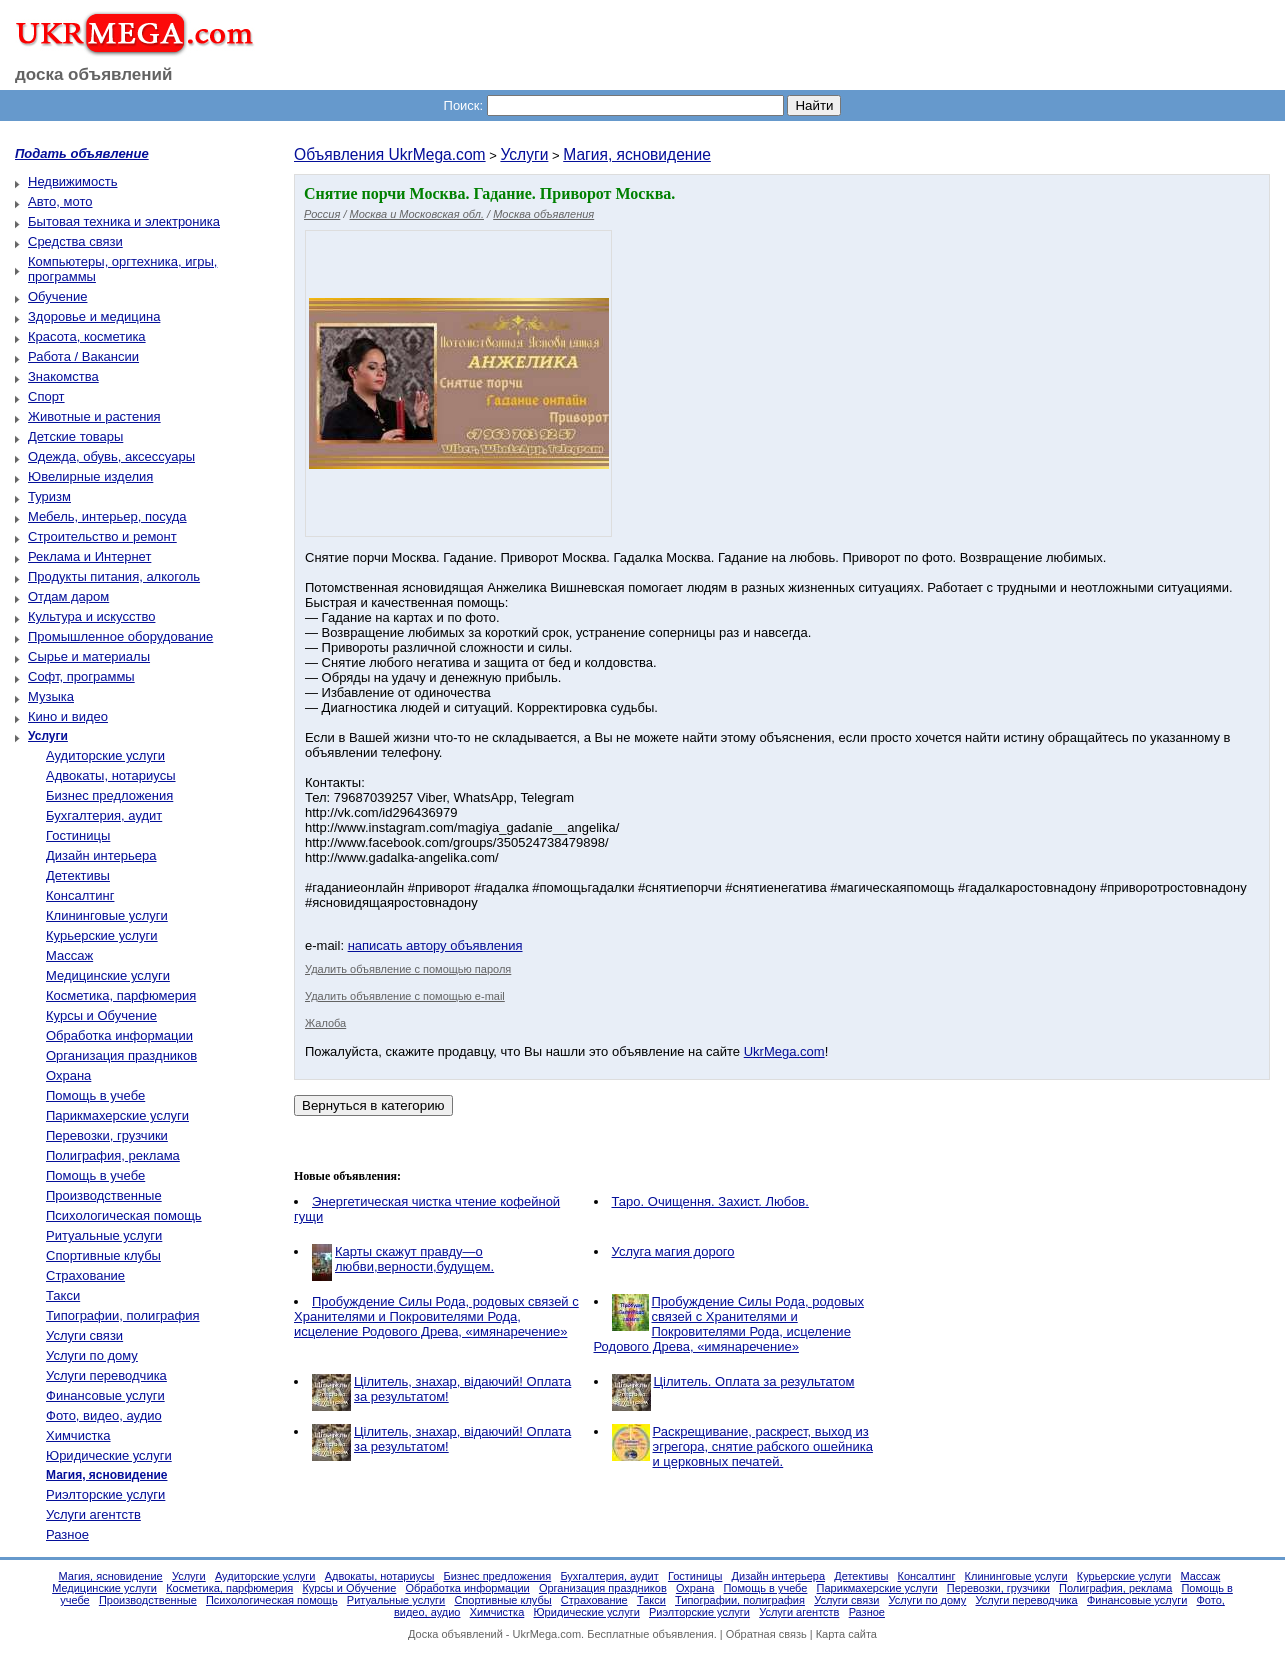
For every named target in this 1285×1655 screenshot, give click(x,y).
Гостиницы (78, 835)
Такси (63, 1295)
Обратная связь (766, 1634)
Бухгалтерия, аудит (104, 815)
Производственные (104, 1195)
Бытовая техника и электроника (124, 221)
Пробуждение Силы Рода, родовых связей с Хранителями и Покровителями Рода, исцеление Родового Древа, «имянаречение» (436, 1316)
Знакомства (63, 376)
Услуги (524, 154)
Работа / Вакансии (83, 356)
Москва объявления (543, 214)
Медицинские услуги (108, 975)
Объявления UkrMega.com (390, 154)
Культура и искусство (91, 616)
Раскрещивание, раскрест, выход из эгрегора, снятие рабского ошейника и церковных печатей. (763, 1446)
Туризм (49, 496)
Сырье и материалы (89, 656)
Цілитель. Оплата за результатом (754, 1381)
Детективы (78, 875)
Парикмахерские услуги (117, 1115)
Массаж (69, 955)
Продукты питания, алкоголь (114, 576)
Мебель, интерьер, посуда (107, 516)
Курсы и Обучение (101, 1015)
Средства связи (75, 241)
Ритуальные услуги (104, 1235)
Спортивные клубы (103, 1255)
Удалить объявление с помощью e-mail (405, 996)
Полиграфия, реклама (113, 1155)
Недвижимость (72, 181)
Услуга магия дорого (673, 1251)
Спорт (46, 396)
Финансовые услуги (105, 1395)
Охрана (68, 1075)
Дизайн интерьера (101, 855)
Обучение (57, 296)
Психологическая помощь (124, 1215)
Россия (322, 214)
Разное (67, 1534)
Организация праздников (121, 1055)
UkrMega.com (784, 1051)
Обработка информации (119, 1035)
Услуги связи (84, 1335)
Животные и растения (94, 416)
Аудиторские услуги (105, 755)
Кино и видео (68, 716)
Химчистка (78, 1435)
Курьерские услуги (102, 935)
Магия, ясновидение (637, 154)
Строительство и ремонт (102, 536)
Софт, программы (81, 676)
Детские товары (75, 436)
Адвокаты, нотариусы (111, 775)
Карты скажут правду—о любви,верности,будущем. (414, 1259)
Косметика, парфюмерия (121, 995)
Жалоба (325, 1023)
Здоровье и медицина (94, 316)
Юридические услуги (109, 1455)
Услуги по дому (92, 1355)
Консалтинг (80, 895)
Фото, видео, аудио (104, 1415)
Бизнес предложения (109, 795)
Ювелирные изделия (90, 476)
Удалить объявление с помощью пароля (408, 969)
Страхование (85, 1275)
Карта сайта (846, 1634)
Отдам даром (68, 596)
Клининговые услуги (107, 915)
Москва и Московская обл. (417, 214)
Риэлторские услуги (105, 1494)
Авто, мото (60, 201)
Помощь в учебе (95, 1095)
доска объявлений (94, 74)
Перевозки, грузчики (107, 1135)
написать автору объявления (435, 945)
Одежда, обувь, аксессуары (111, 456)
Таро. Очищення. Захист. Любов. (710, 1201)
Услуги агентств (93, 1514)
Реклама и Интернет (89, 556)
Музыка (51, 696)
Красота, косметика (87, 336)
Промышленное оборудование (120, 636)
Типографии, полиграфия (123, 1315)
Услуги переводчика (106, 1375)
